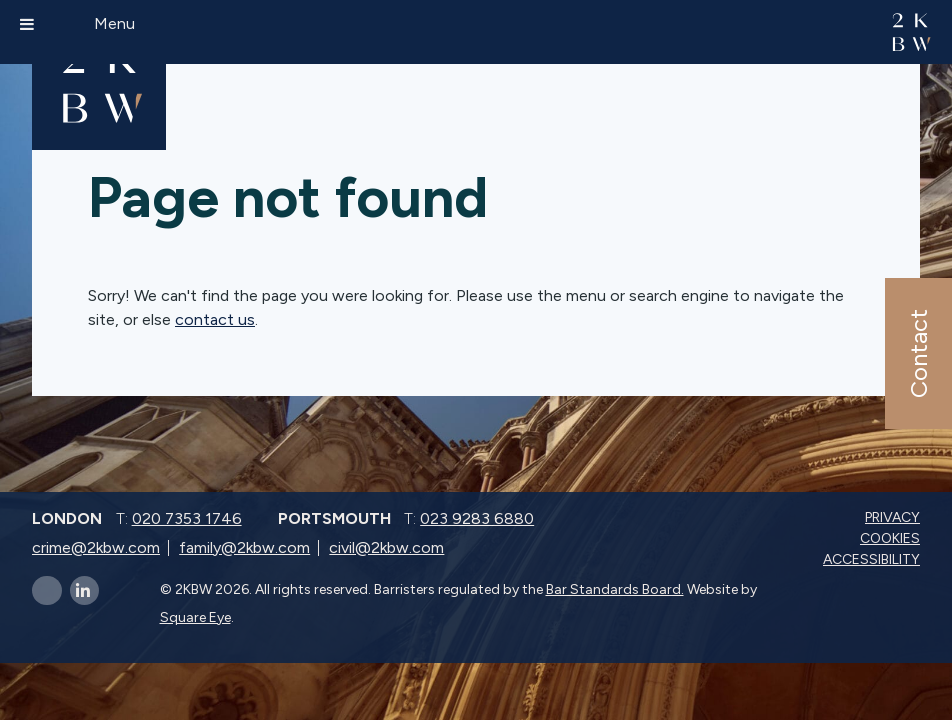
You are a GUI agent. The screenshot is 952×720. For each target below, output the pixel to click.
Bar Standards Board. (615, 589)
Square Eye (195, 617)
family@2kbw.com (244, 547)
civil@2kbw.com (386, 547)
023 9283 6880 (477, 518)
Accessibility (873, 559)
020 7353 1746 (187, 518)
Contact (917, 353)
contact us (215, 319)
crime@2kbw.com (96, 547)
